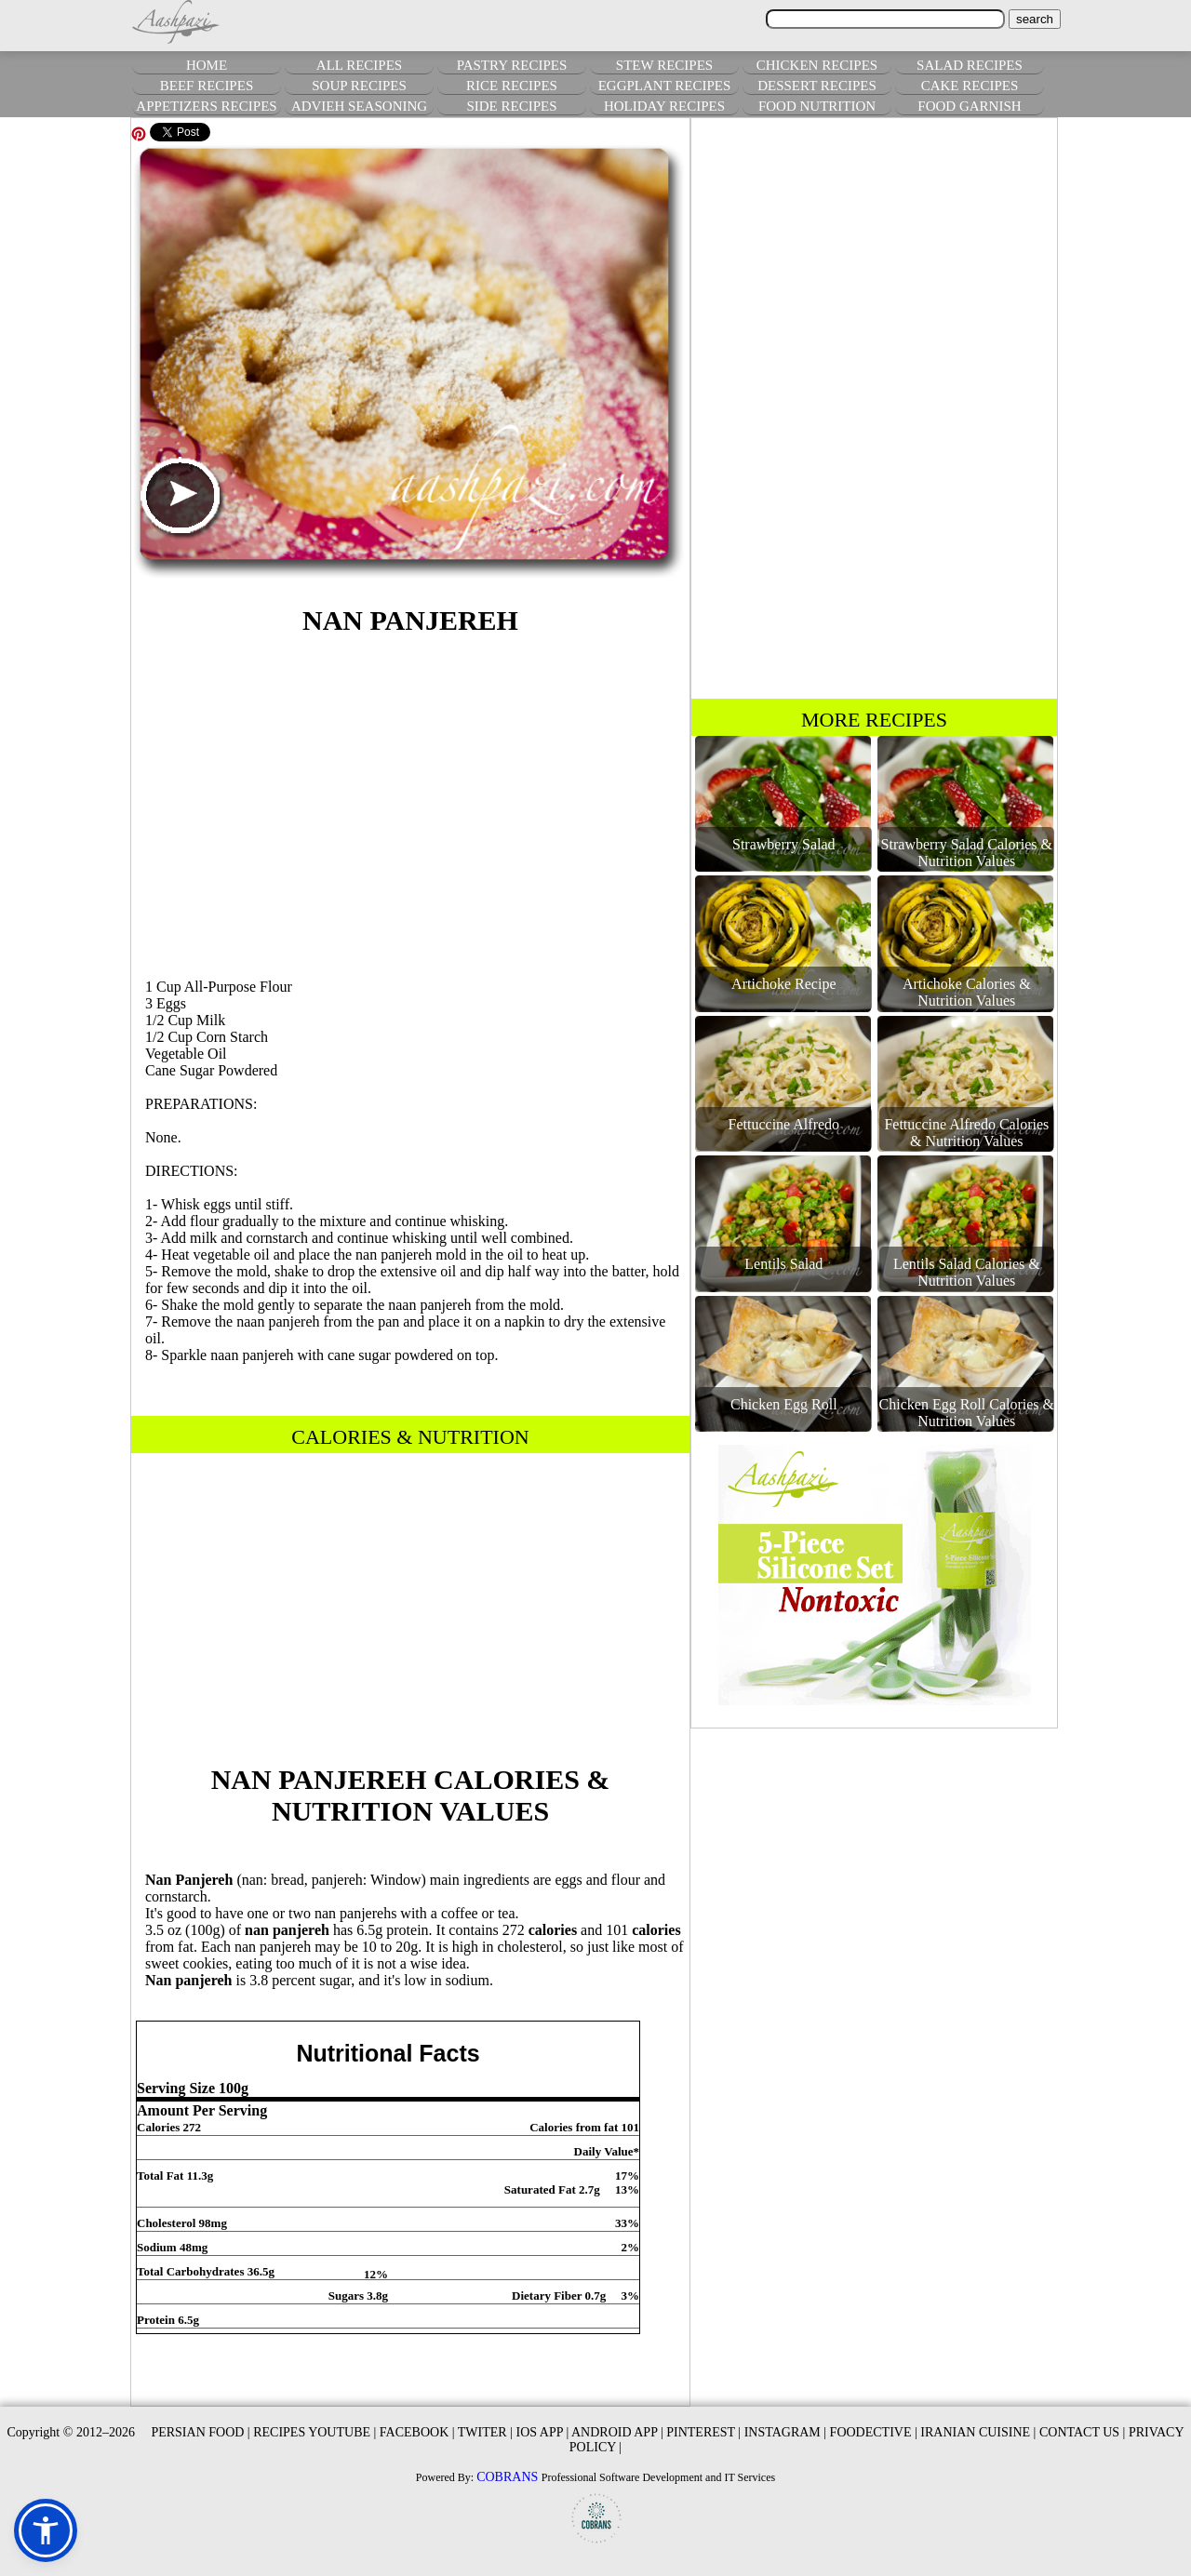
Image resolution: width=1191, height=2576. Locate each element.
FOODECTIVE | (873, 2432)
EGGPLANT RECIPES (664, 85)
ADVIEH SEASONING (359, 106)
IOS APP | (542, 2432)
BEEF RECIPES (206, 85)
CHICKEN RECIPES (816, 65)
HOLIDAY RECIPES (664, 106)
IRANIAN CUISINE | (978, 2432)
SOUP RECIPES (359, 85)
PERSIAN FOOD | (200, 2432)
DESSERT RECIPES (817, 85)
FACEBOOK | (417, 2432)
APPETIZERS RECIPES (206, 106)
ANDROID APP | (617, 2432)
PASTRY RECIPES (512, 65)
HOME (206, 65)
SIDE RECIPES (511, 106)
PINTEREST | (703, 2432)
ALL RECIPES (359, 65)
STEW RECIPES (664, 65)
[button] (46, 2530)
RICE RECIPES (511, 85)
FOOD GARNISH (969, 106)
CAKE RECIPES (970, 85)
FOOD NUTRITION (817, 106)
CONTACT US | (1082, 2432)
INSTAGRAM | (785, 2432)
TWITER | (485, 2432)
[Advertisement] (410, 804)
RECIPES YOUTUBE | (314, 2432)
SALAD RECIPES (970, 65)
